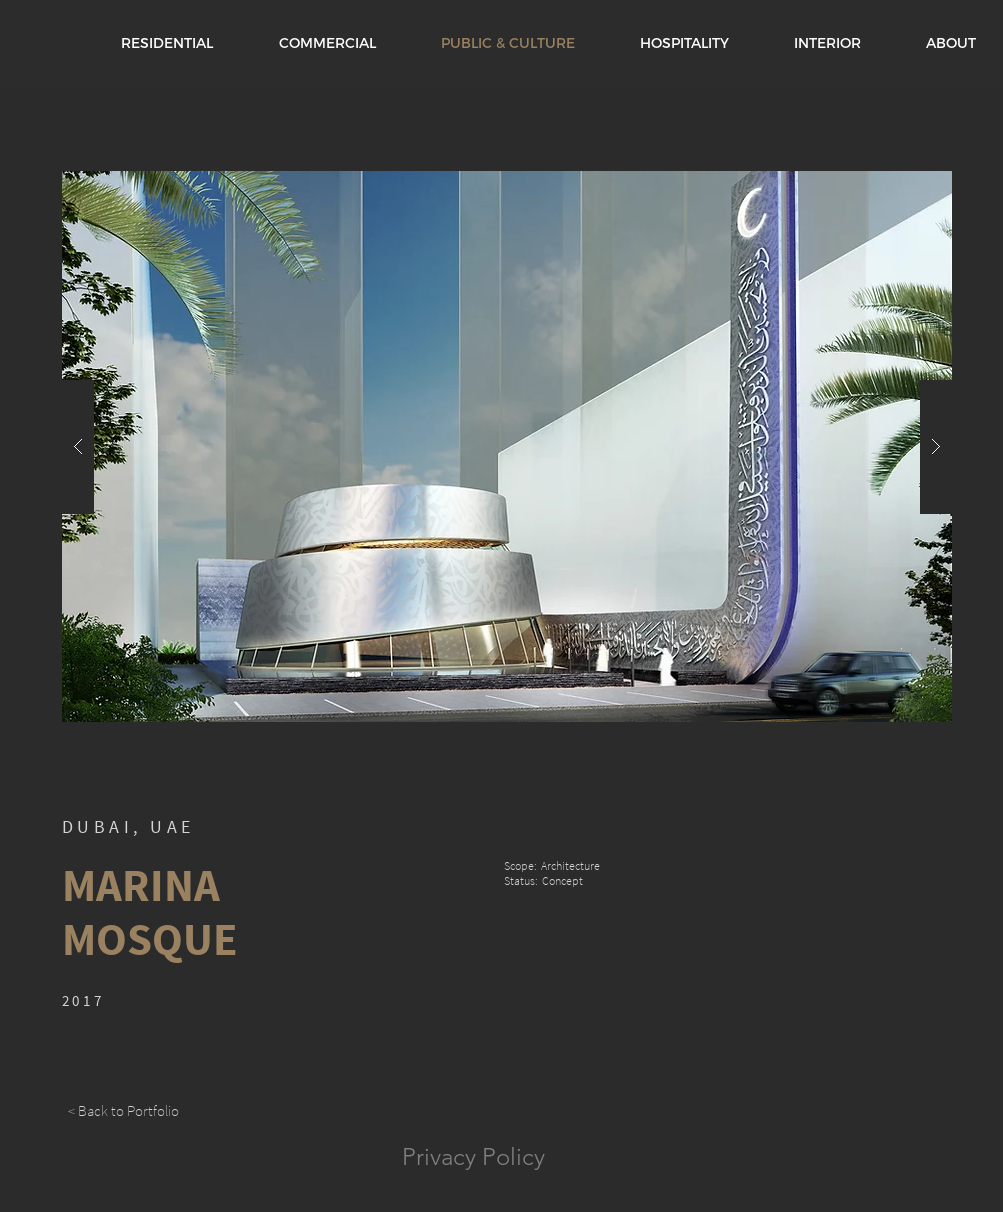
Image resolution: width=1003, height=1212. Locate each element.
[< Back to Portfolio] (124, 1110)
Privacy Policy (473, 1156)
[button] (507, 446)
